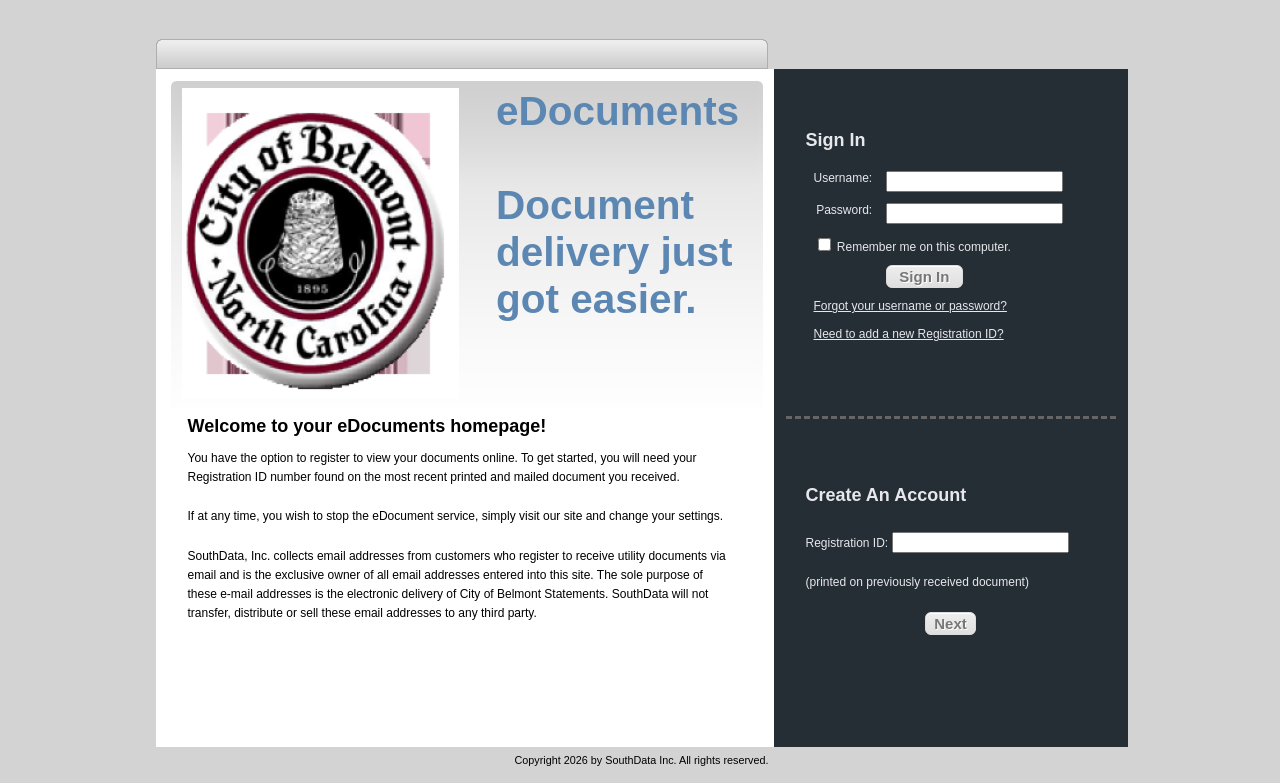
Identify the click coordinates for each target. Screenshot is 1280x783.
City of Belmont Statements (532, 594)
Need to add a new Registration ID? (909, 334)
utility (631, 556)
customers (462, 556)
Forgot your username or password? (910, 306)
